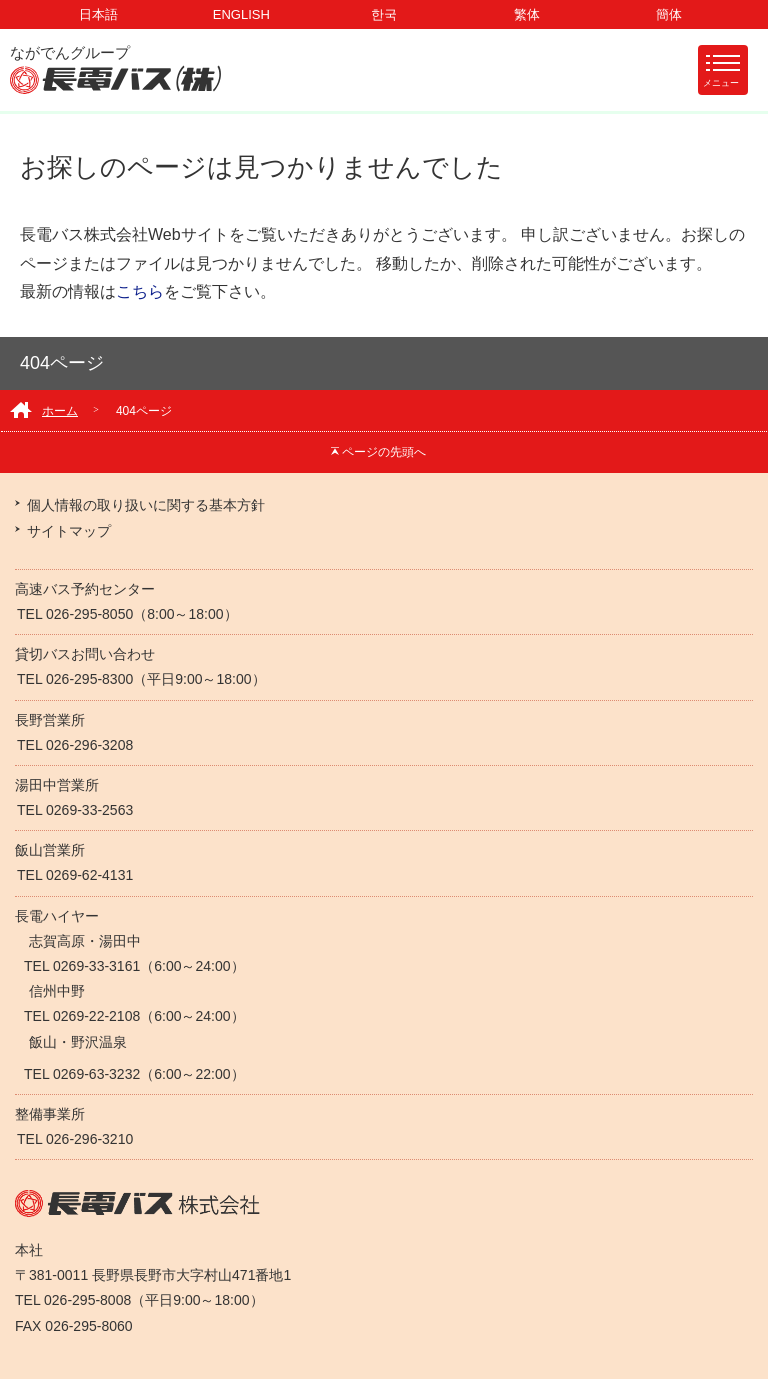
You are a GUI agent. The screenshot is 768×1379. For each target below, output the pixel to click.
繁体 (527, 14)
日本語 (98, 14)
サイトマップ (69, 531)
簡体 (669, 14)
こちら (140, 291)
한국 (384, 14)
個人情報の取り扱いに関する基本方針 (146, 505)
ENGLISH (241, 14)
